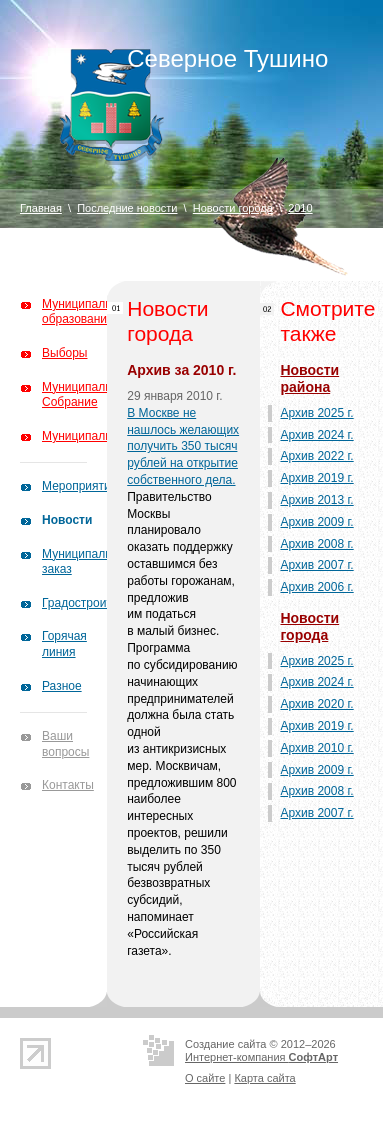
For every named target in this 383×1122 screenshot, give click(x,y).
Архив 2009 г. (316, 522)
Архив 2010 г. (316, 748)
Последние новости (127, 208)
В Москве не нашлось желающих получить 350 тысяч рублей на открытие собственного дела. (183, 446)
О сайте (205, 1078)
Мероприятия (79, 486)
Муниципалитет (85, 436)
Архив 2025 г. (316, 413)
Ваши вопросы (65, 744)
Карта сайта (264, 1078)
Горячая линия (64, 644)
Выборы (64, 353)
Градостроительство (99, 603)
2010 (300, 208)
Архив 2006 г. (316, 587)
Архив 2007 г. (316, 565)
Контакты (68, 785)
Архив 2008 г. (316, 544)
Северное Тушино (227, 58)
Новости (67, 520)
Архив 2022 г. (316, 456)
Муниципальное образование (86, 312)
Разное (62, 686)
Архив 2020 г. (316, 704)
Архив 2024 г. (316, 435)
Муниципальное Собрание (86, 395)
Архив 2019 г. (316, 478)
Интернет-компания (261, 1057)
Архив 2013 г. (316, 500)
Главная (41, 208)
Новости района (309, 378)
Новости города (233, 208)
